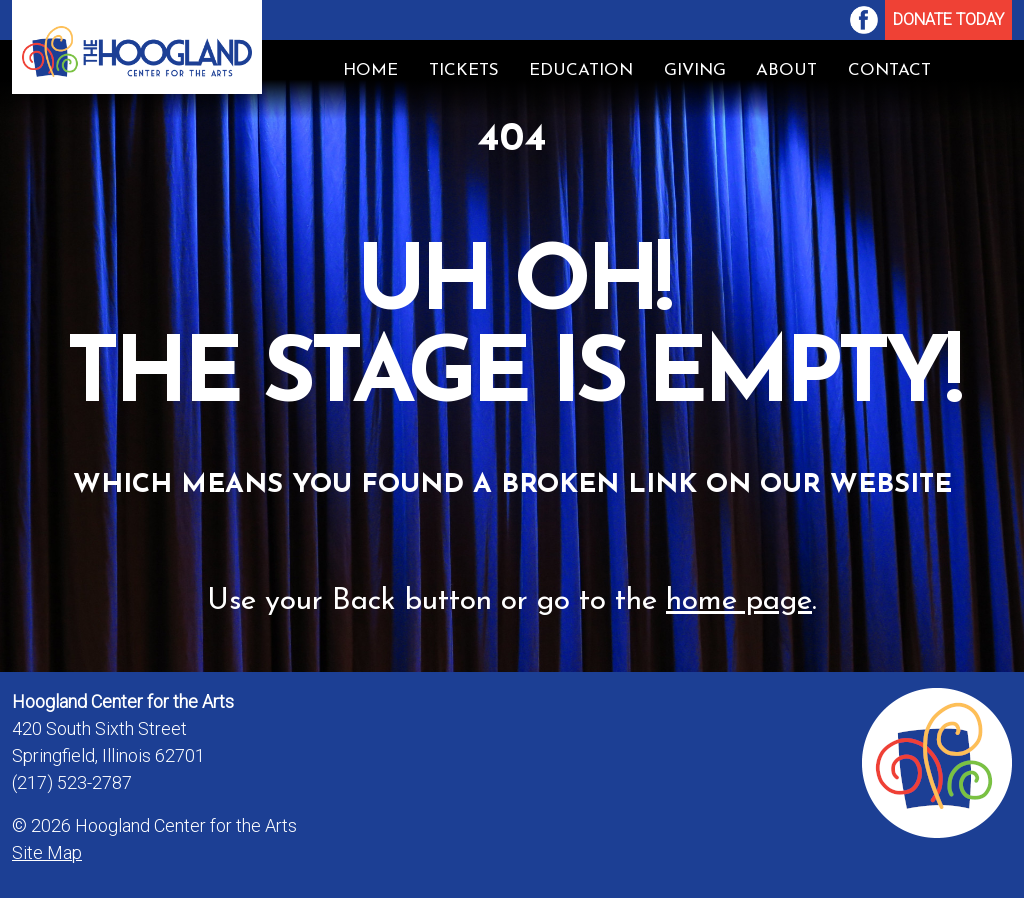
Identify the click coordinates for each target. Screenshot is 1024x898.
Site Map (47, 852)
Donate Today (948, 19)
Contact (889, 70)
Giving (695, 70)
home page (739, 601)
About (786, 70)
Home (370, 70)
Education (581, 70)
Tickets (464, 70)
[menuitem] (864, 20)
